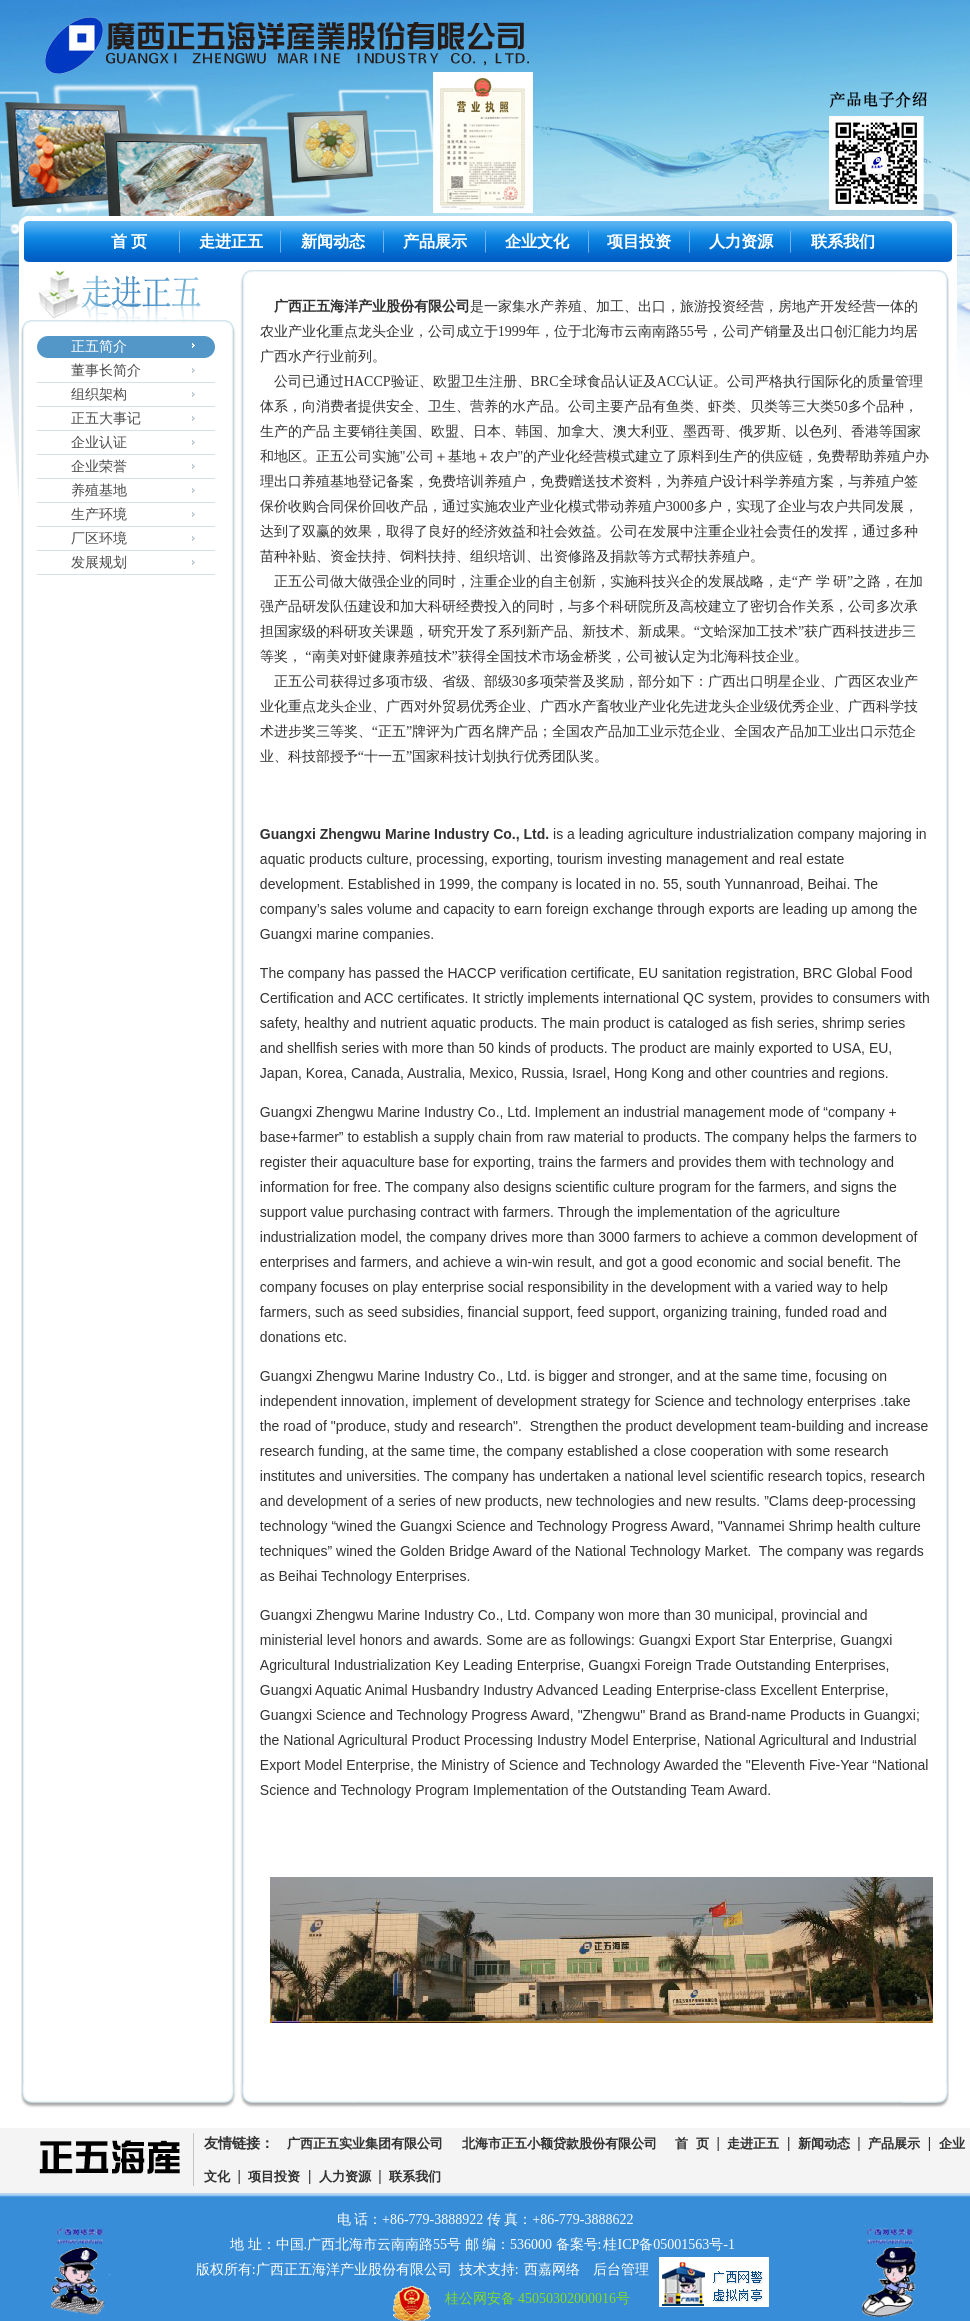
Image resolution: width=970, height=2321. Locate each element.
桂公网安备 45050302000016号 (538, 2298)
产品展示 (435, 241)
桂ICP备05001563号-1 (668, 2244)
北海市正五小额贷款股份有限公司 (559, 2144)
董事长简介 (106, 370)
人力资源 (741, 241)
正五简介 (99, 346)
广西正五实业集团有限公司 (365, 2144)
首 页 (129, 241)
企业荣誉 (99, 466)
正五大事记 (106, 418)
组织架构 (99, 394)
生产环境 (99, 514)
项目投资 (639, 241)
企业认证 (99, 442)
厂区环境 (99, 538)
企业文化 (537, 241)
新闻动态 (333, 241)
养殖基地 (99, 490)
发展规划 (99, 562)
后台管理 (621, 2269)
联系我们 (843, 241)
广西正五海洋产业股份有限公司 (303, 50)
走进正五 (231, 241)
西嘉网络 (552, 2269)
